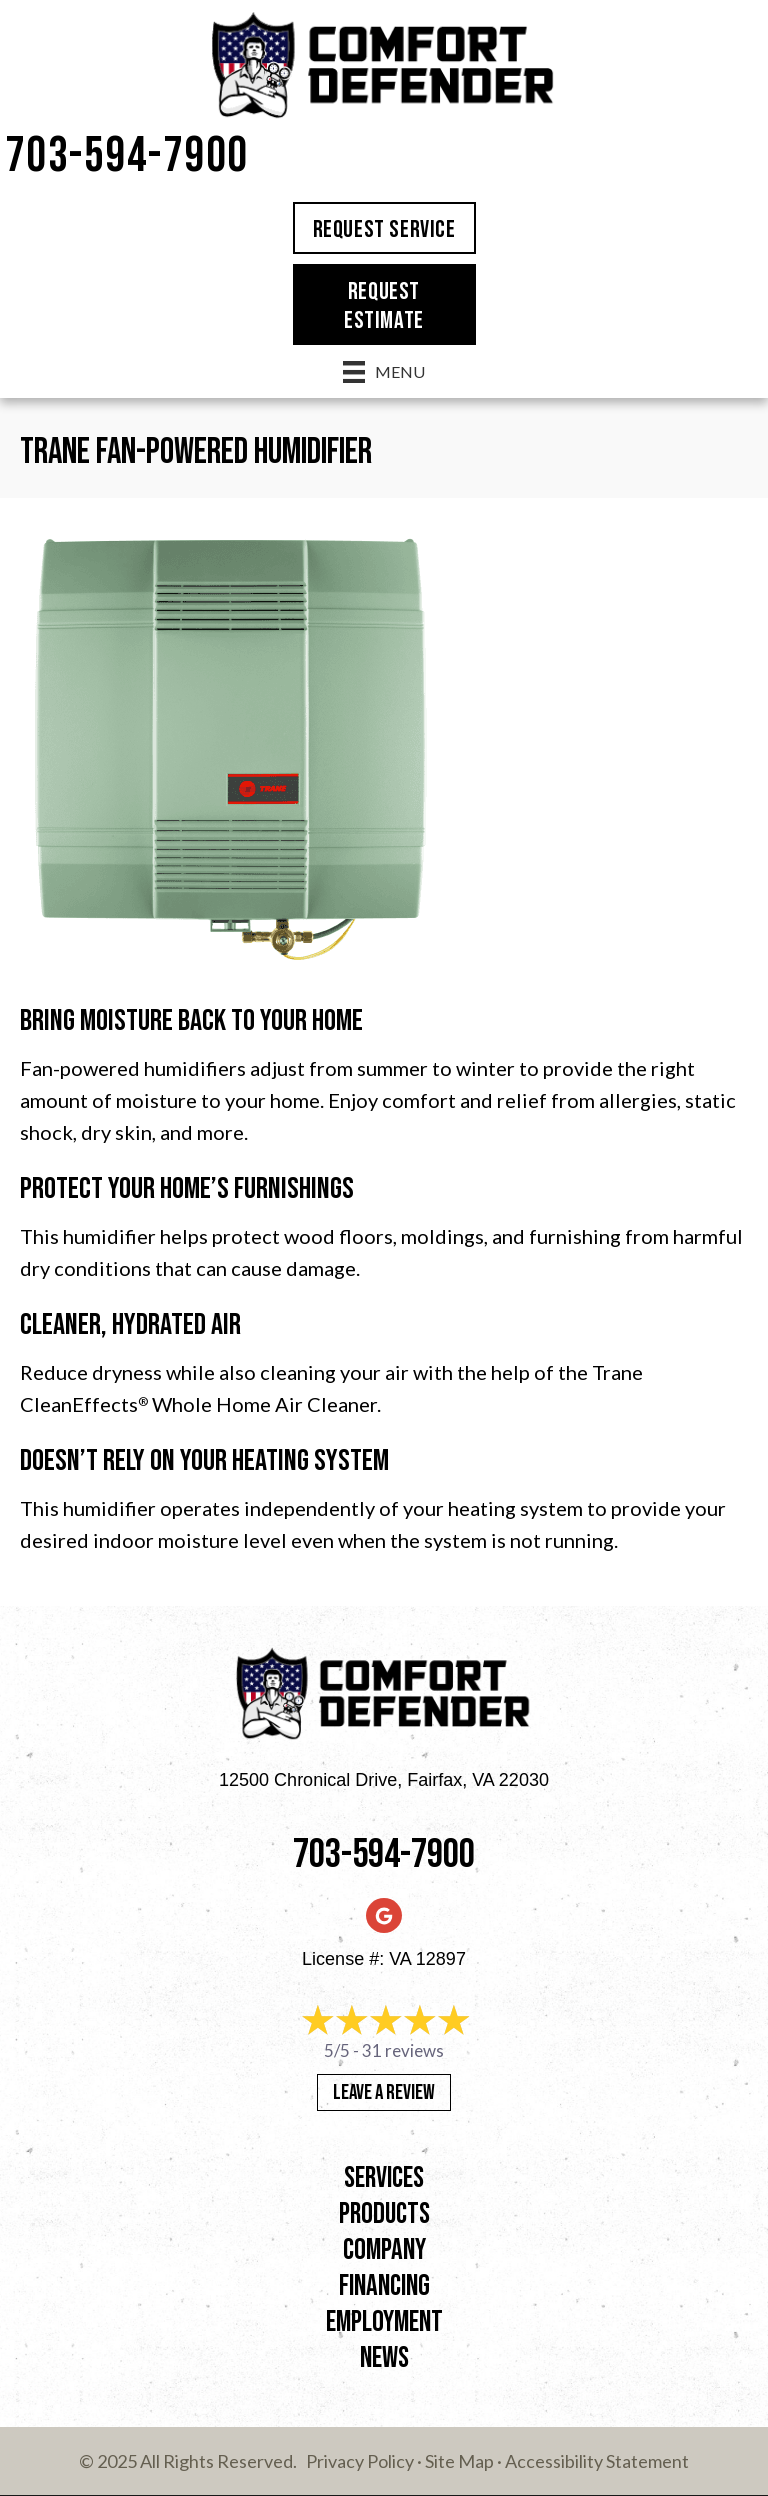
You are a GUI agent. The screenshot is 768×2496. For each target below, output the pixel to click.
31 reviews (403, 2050)
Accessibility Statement (597, 2461)
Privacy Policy (360, 2461)
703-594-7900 (127, 156)
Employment (384, 2322)
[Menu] (384, 371)
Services (384, 2178)
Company (384, 2250)
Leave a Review (384, 2092)
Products (384, 2214)
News (384, 2358)
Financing (384, 2286)
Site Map (459, 2461)
